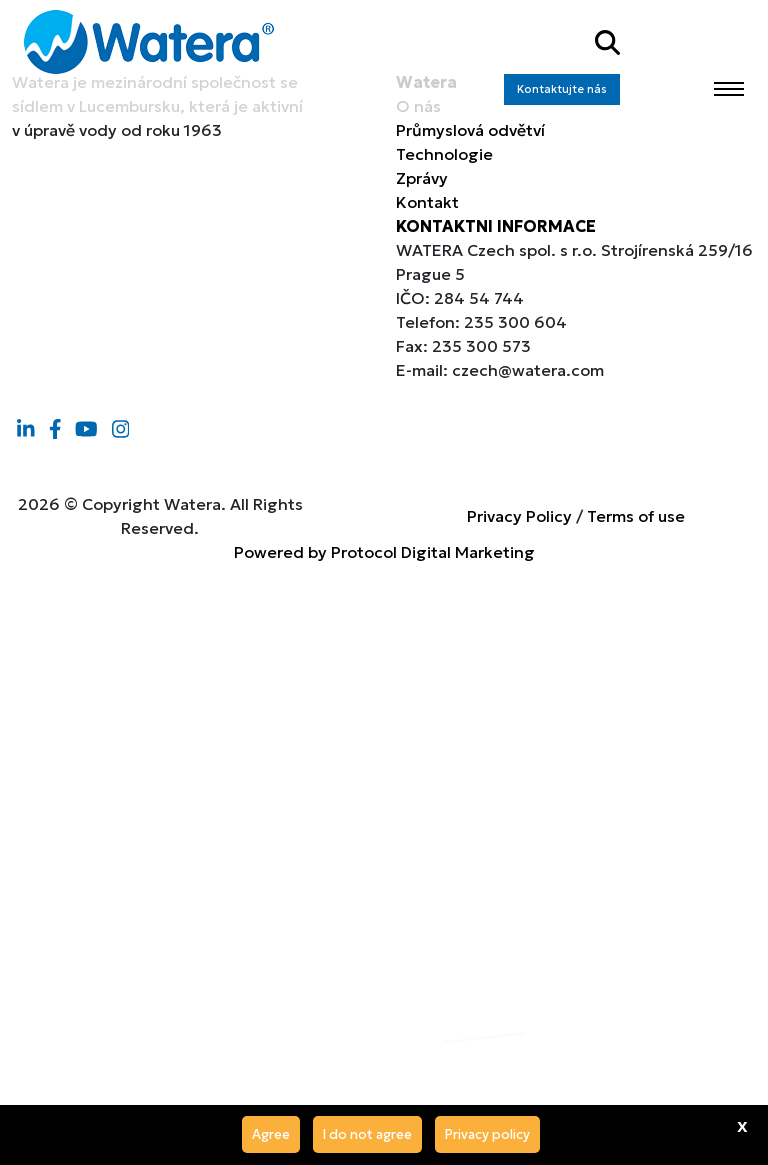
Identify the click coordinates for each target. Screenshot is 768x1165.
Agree (271, 1134)
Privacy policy (487, 1134)
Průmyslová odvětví (470, 130)
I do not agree (367, 1134)
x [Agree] (742, 1125)
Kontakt (427, 202)
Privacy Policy (519, 516)
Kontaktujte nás (562, 89)
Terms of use (636, 516)
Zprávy (422, 178)
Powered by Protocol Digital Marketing (384, 552)
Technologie (444, 154)
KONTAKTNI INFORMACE (496, 226)
